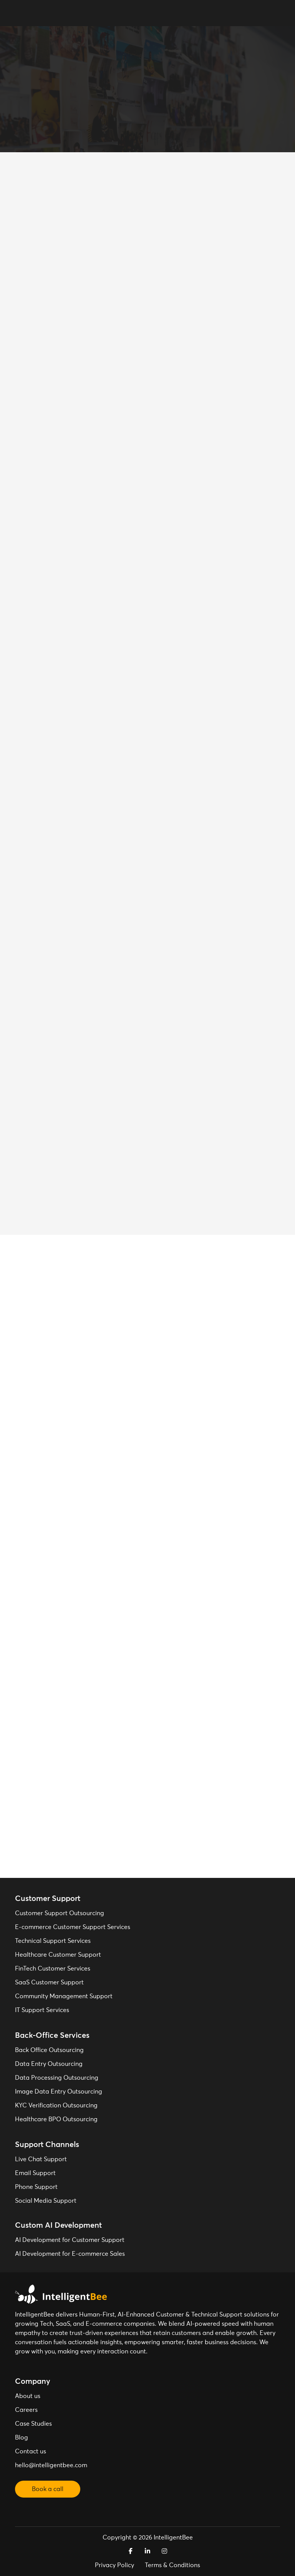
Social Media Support (45, 2201)
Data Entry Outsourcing (49, 2064)
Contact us (30, 2451)
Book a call (47, 2489)
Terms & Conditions (172, 2565)
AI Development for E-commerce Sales (70, 2254)
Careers (26, 2410)
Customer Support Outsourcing (59, 1913)
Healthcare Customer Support (58, 1955)
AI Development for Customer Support (69, 2240)
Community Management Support (64, 1996)
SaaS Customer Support (49, 1982)
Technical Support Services (53, 1941)
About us (27, 2396)
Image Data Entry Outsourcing (58, 2092)
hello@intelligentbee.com (51, 2465)
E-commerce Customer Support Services (72, 1927)
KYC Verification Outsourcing (56, 2105)
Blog (21, 2438)
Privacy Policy (114, 2565)
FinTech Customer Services (52, 1969)
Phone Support (36, 2187)
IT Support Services (42, 2010)
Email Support (35, 2173)
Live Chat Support (41, 2159)
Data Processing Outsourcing (56, 2078)
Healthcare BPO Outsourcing (56, 2119)
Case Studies (33, 2424)
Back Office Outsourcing (49, 2050)
